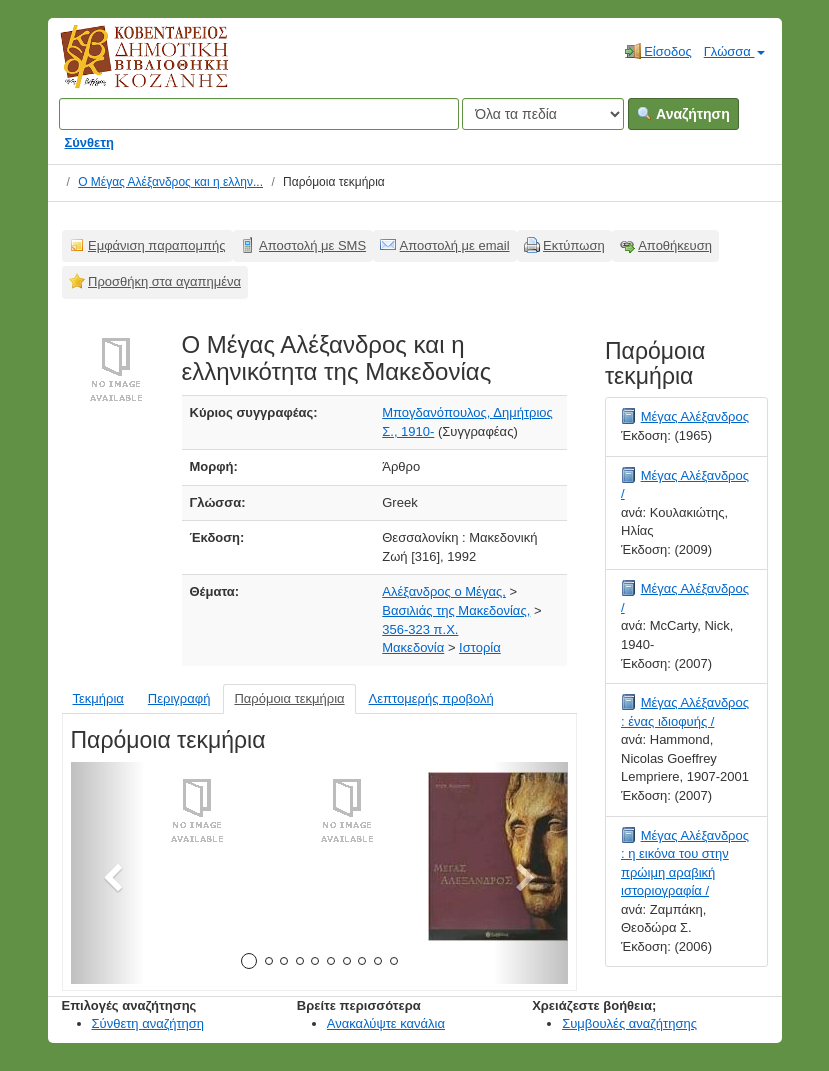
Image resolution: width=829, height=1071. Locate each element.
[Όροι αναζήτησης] (259, 114)
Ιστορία (480, 647)
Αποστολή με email (455, 245)
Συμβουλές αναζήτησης (629, 1023)
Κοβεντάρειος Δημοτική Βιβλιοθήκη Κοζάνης (125, 68)
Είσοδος (658, 51)
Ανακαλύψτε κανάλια (386, 1023)
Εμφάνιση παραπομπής (157, 245)
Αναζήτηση (683, 114)
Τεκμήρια (98, 698)
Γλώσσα (734, 51)
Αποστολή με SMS (312, 245)
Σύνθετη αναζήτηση (148, 1023)
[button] (108, 873)
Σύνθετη (90, 142)
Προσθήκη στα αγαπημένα (164, 281)
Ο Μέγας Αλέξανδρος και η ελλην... (170, 182)
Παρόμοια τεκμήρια (289, 698)
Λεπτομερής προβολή (431, 698)
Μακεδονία (413, 647)
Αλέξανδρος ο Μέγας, (444, 591)
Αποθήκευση (675, 245)
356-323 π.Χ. (420, 629)
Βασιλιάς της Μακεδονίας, (456, 610)
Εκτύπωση (574, 245)
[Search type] (543, 114)
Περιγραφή (179, 698)
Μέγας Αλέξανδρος (695, 416)
